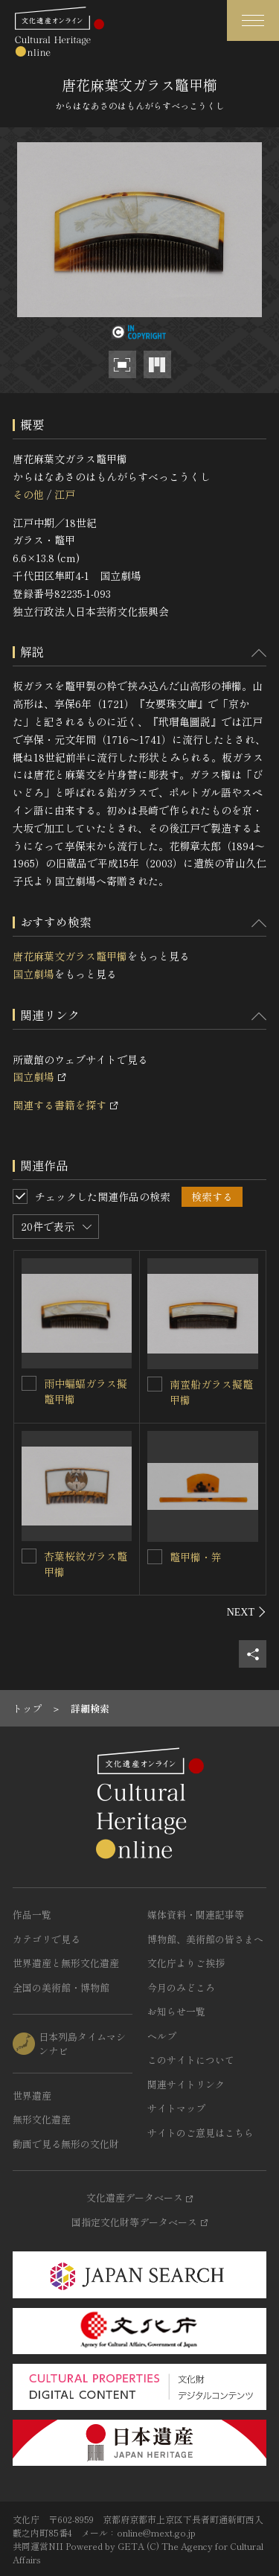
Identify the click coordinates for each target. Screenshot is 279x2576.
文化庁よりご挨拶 (186, 1963)
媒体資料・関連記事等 (195, 1914)
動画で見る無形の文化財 (66, 2144)
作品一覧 (32, 1914)
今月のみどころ (181, 1987)
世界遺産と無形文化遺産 (66, 1963)
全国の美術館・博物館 (61, 1987)
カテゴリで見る (46, 1939)
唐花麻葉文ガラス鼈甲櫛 (70, 956)
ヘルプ (161, 2036)
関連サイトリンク (186, 2084)
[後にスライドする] (246, 1612)
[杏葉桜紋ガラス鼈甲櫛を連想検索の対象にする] (29, 1556)
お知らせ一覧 (176, 2011)
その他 (28, 494)
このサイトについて (190, 2060)
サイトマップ (176, 2108)
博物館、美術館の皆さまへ (205, 1939)
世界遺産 (32, 2095)
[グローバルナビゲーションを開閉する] (253, 20)
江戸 (64, 494)
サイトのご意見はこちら (200, 2133)
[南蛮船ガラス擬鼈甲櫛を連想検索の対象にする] (154, 1384)
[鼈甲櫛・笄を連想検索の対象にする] (154, 1556)
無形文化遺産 (42, 2119)
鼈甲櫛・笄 (196, 1556)
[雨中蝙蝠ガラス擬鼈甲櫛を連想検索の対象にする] (29, 1383)
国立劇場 (33, 973)
